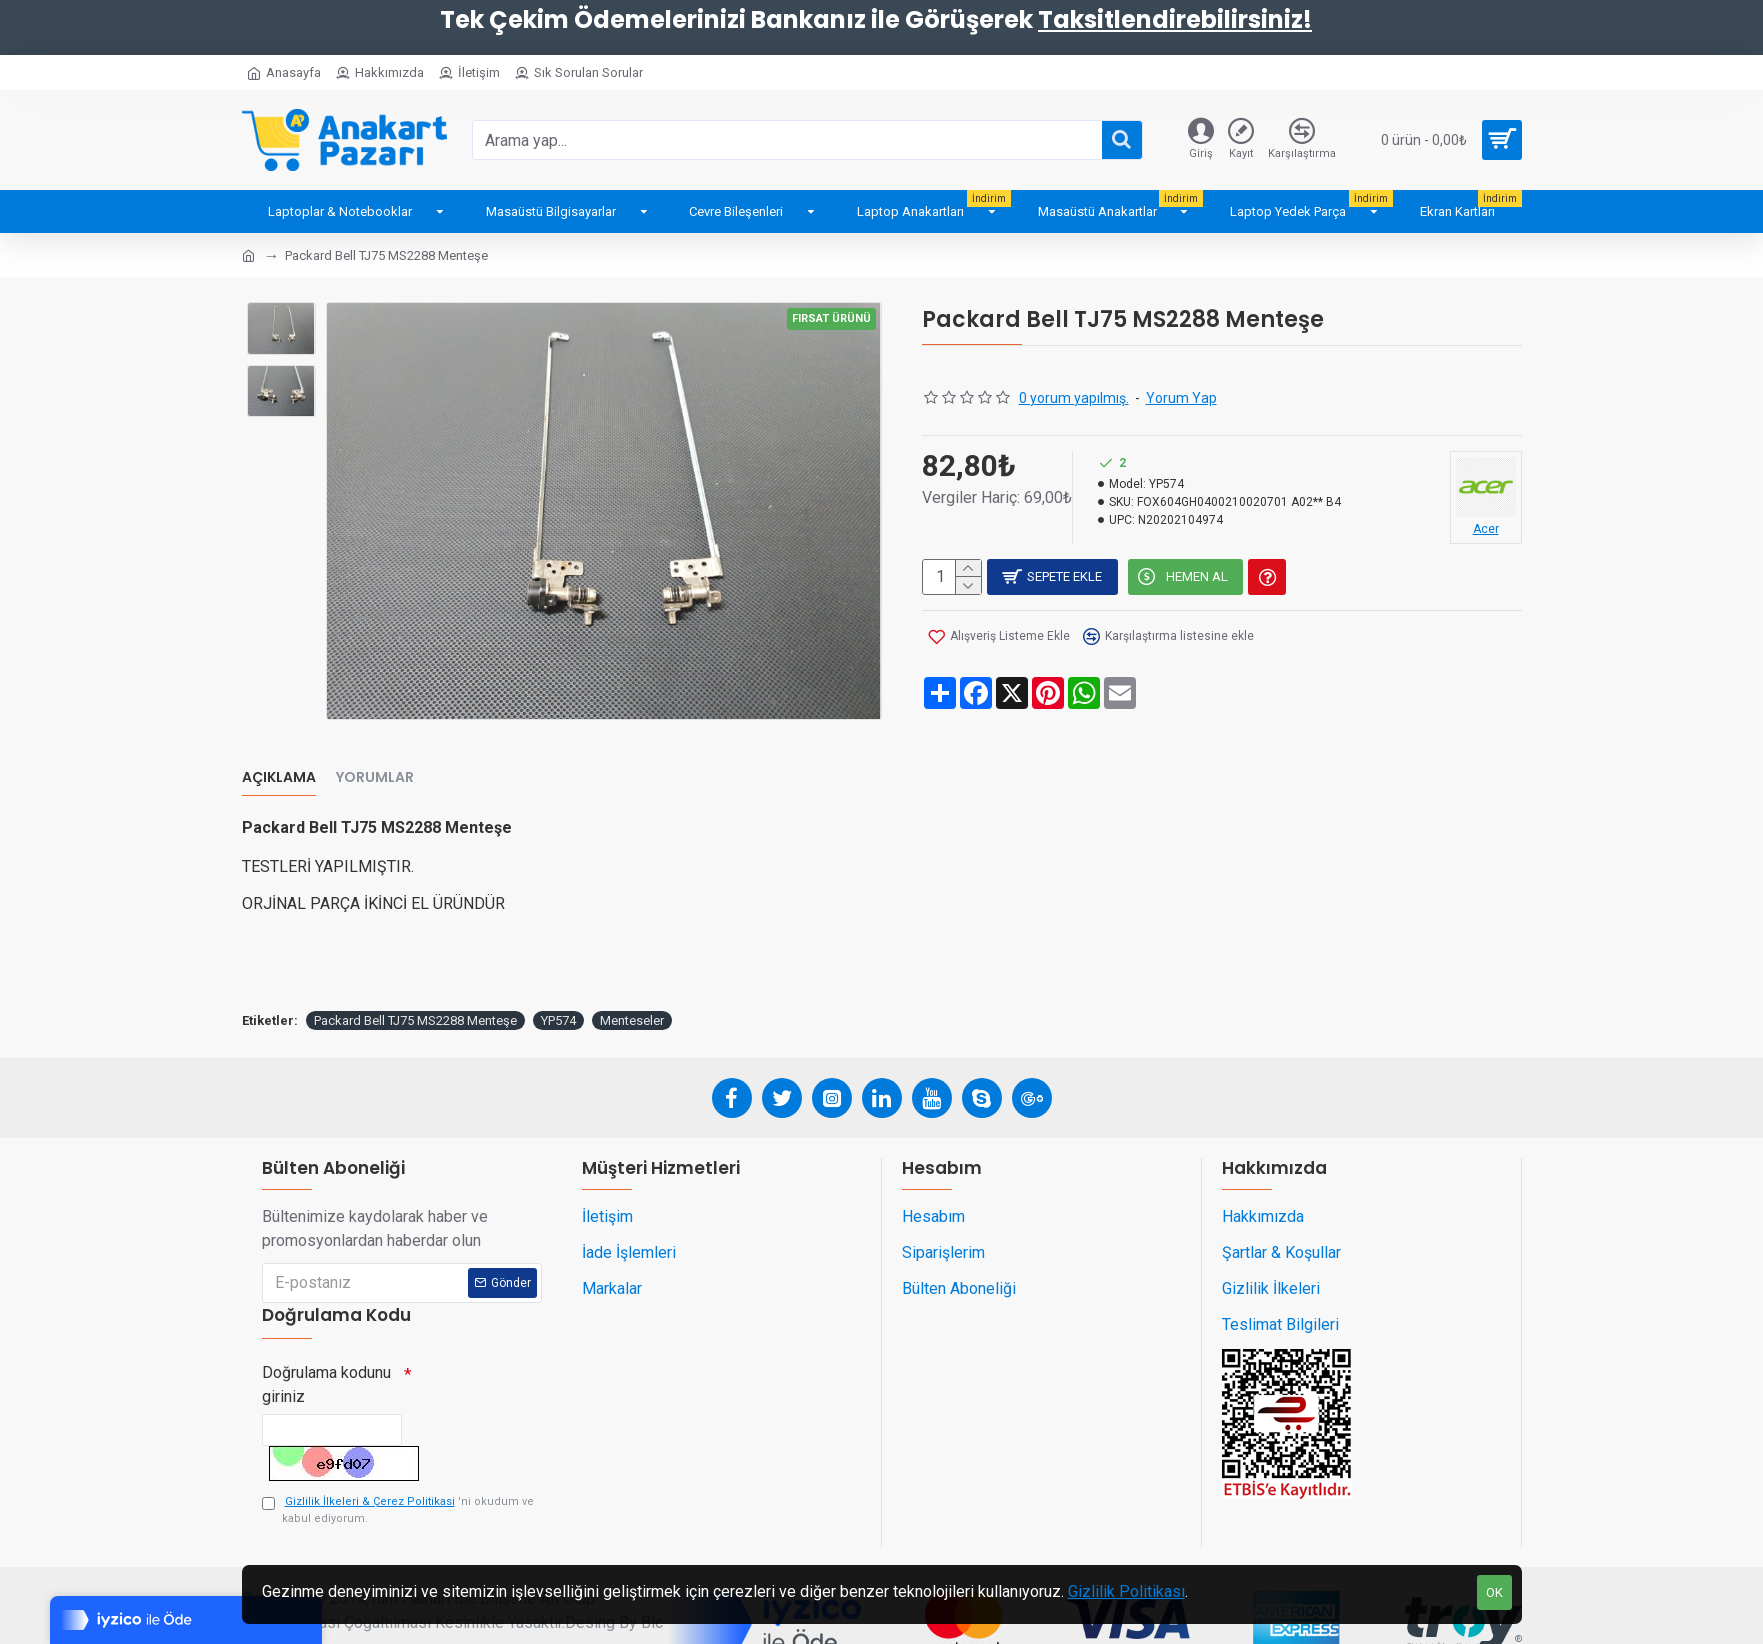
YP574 (558, 973)
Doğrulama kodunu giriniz (326, 1343)
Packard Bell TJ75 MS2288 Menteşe (415, 973)
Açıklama (279, 756)
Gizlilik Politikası (1126, 1591)
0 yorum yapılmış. (1074, 398)
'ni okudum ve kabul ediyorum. (398, 1479)
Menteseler (632, 973)
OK (1494, 1592)
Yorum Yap (1181, 398)
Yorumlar (375, 756)
